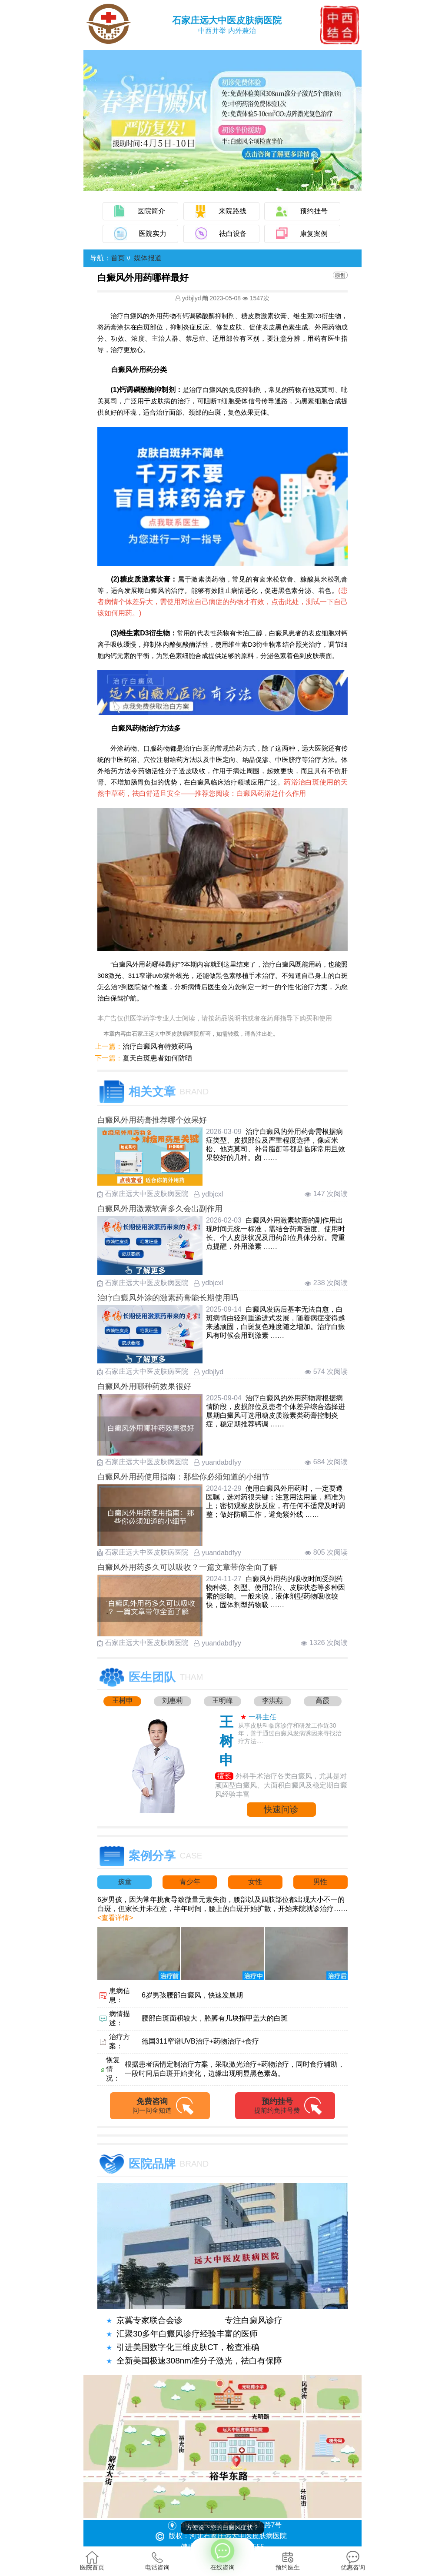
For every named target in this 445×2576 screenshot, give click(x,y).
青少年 (189, 1881)
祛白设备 (233, 233)
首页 (118, 258)
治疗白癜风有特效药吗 (157, 1046)
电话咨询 (157, 2561)
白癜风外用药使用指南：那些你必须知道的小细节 (183, 1476)
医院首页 (92, 2561)
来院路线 (232, 211)
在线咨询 (222, 2554)
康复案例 (314, 233)
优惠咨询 (353, 2561)
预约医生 (288, 2561)
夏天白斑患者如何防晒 (157, 1058)
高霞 (322, 1700)
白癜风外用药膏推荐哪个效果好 (152, 1120)
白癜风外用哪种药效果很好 (144, 1386)
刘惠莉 (172, 1700)
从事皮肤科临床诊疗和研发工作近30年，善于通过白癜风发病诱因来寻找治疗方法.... (290, 1733)
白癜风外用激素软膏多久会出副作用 (159, 1208)
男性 (320, 1881)
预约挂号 (314, 211)
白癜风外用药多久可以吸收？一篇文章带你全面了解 (187, 1567)
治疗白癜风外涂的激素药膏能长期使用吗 (167, 1297)
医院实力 (152, 233)
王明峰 (222, 1700)
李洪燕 (272, 1700)
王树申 (122, 1700)
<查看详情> (115, 1917)
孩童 (125, 1881)
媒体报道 (148, 258)
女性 (255, 1881)
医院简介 (151, 211)
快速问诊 (281, 1809)
